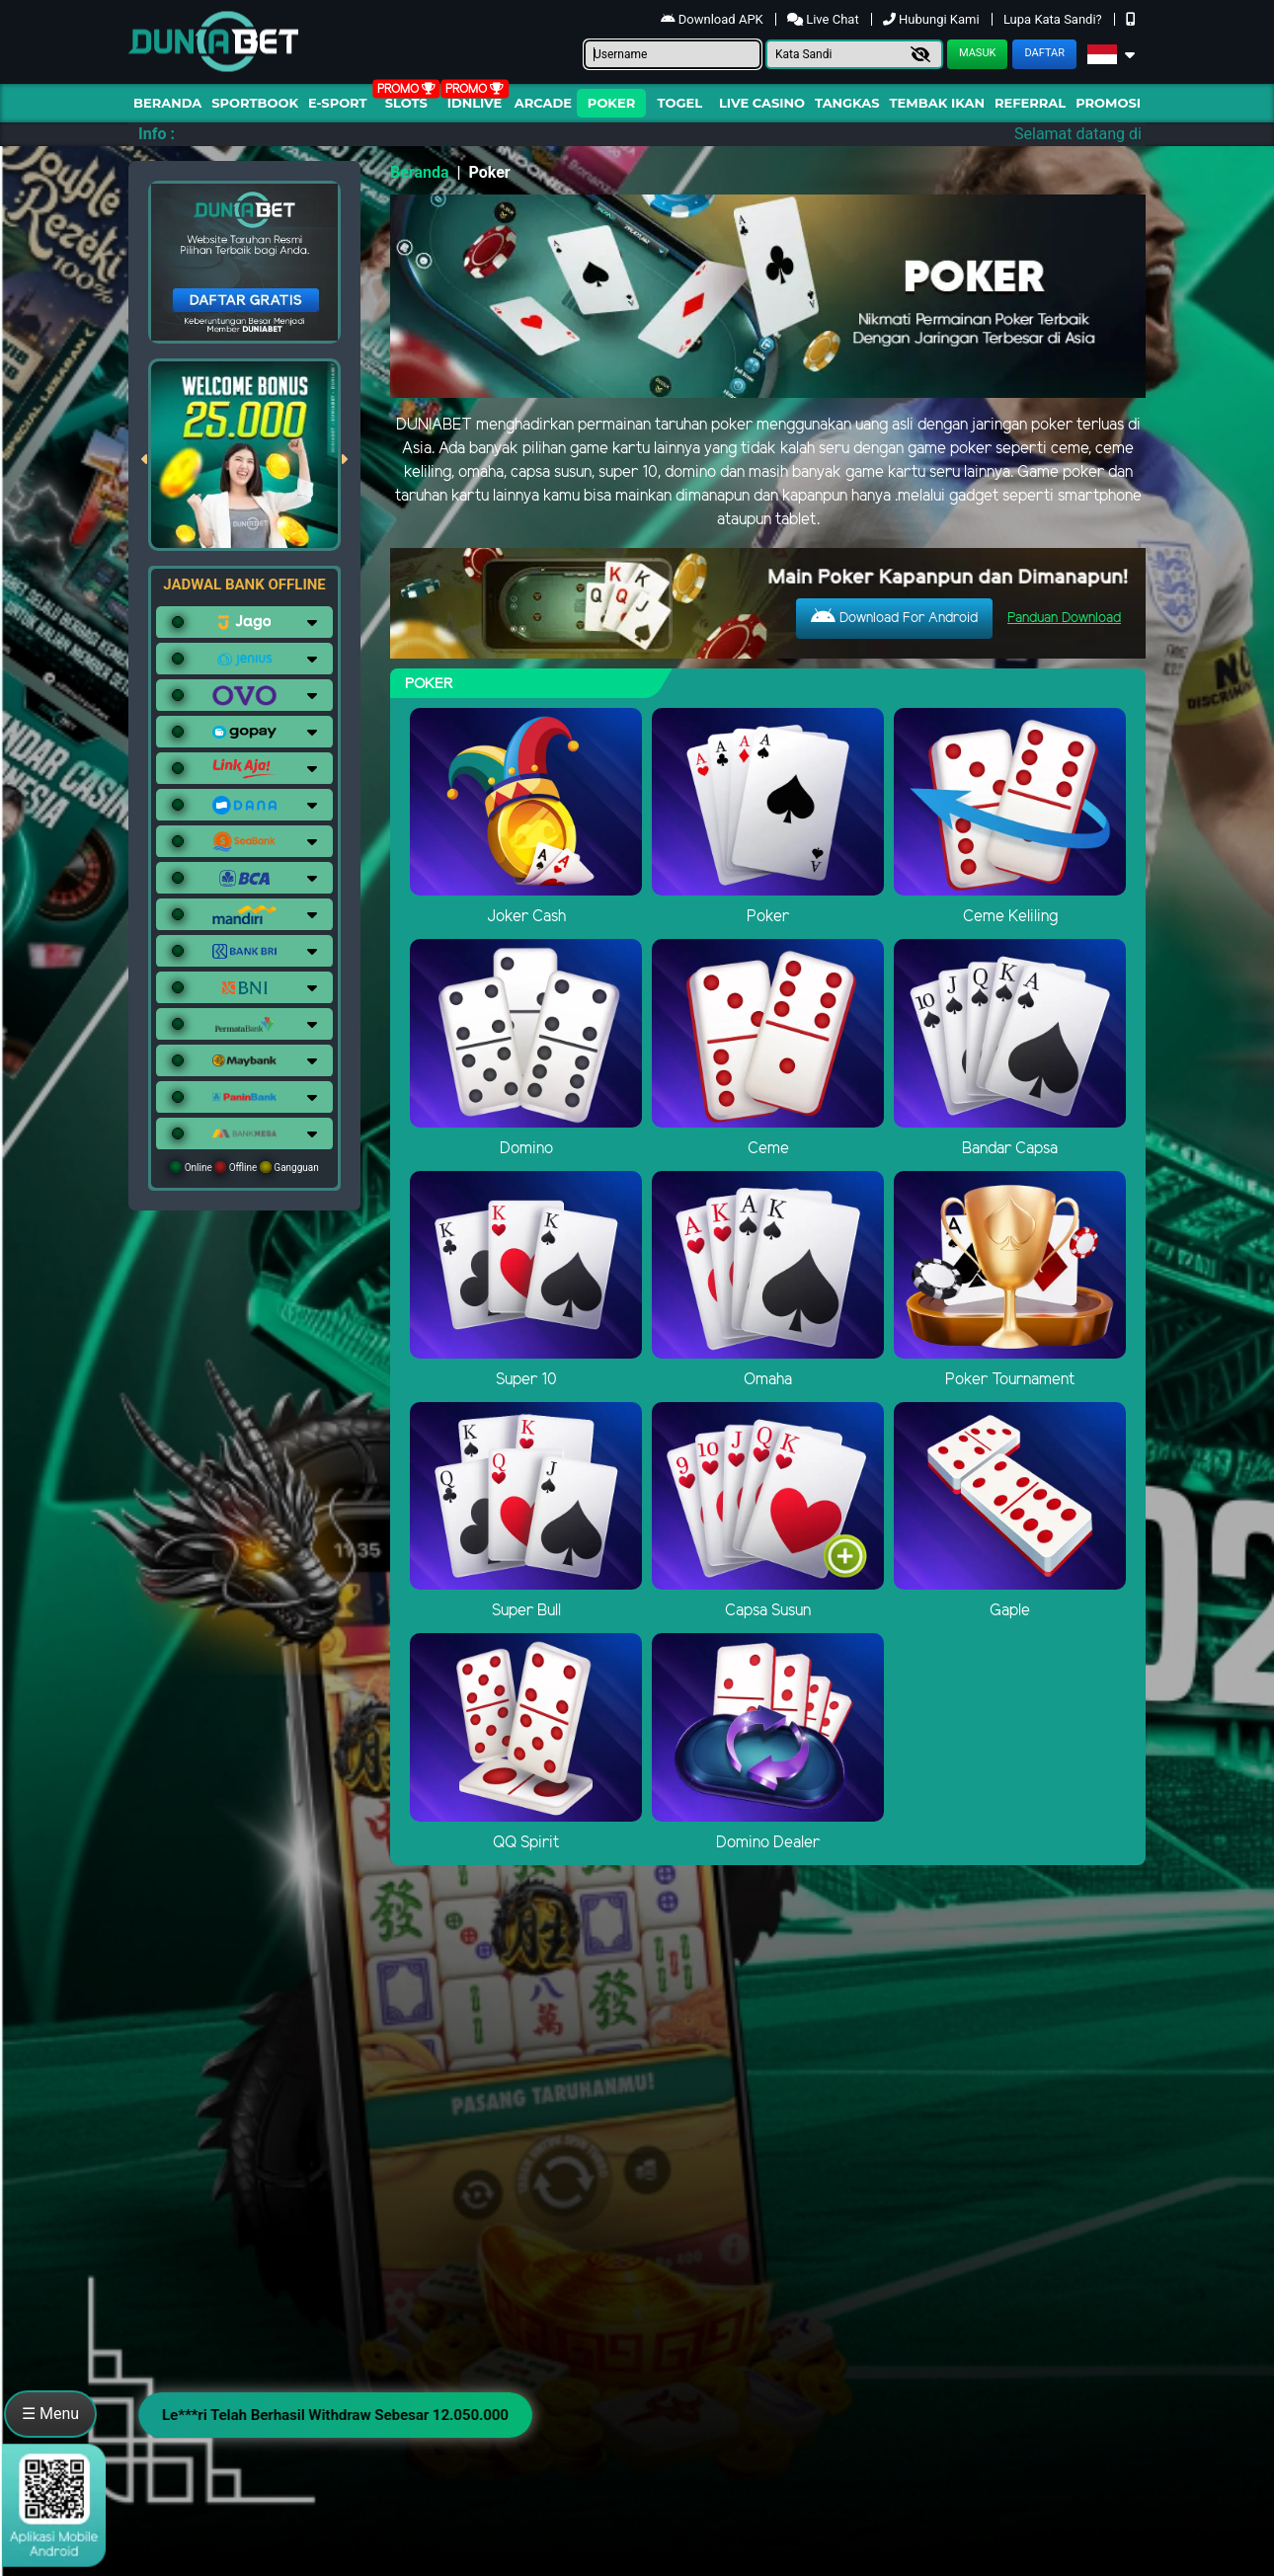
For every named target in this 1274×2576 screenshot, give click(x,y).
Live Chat (824, 19)
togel (680, 103)
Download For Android (894, 617)
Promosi (1108, 103)
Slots (406, 103)
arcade (543, 103)
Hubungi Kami (933, 19)
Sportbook (254, 103)
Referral (1030, 103)
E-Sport (337, 103)
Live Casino (762, 103)
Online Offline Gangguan (244, 1167)
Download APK (713, 19)
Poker (611, 103)
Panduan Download (1064, 618)
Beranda (167, 103)
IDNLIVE (475, 103)
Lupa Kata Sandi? (1054, 19)
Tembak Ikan (937, 103)
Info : (156, 133)
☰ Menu (50, 2413)
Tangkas (847, 103)
